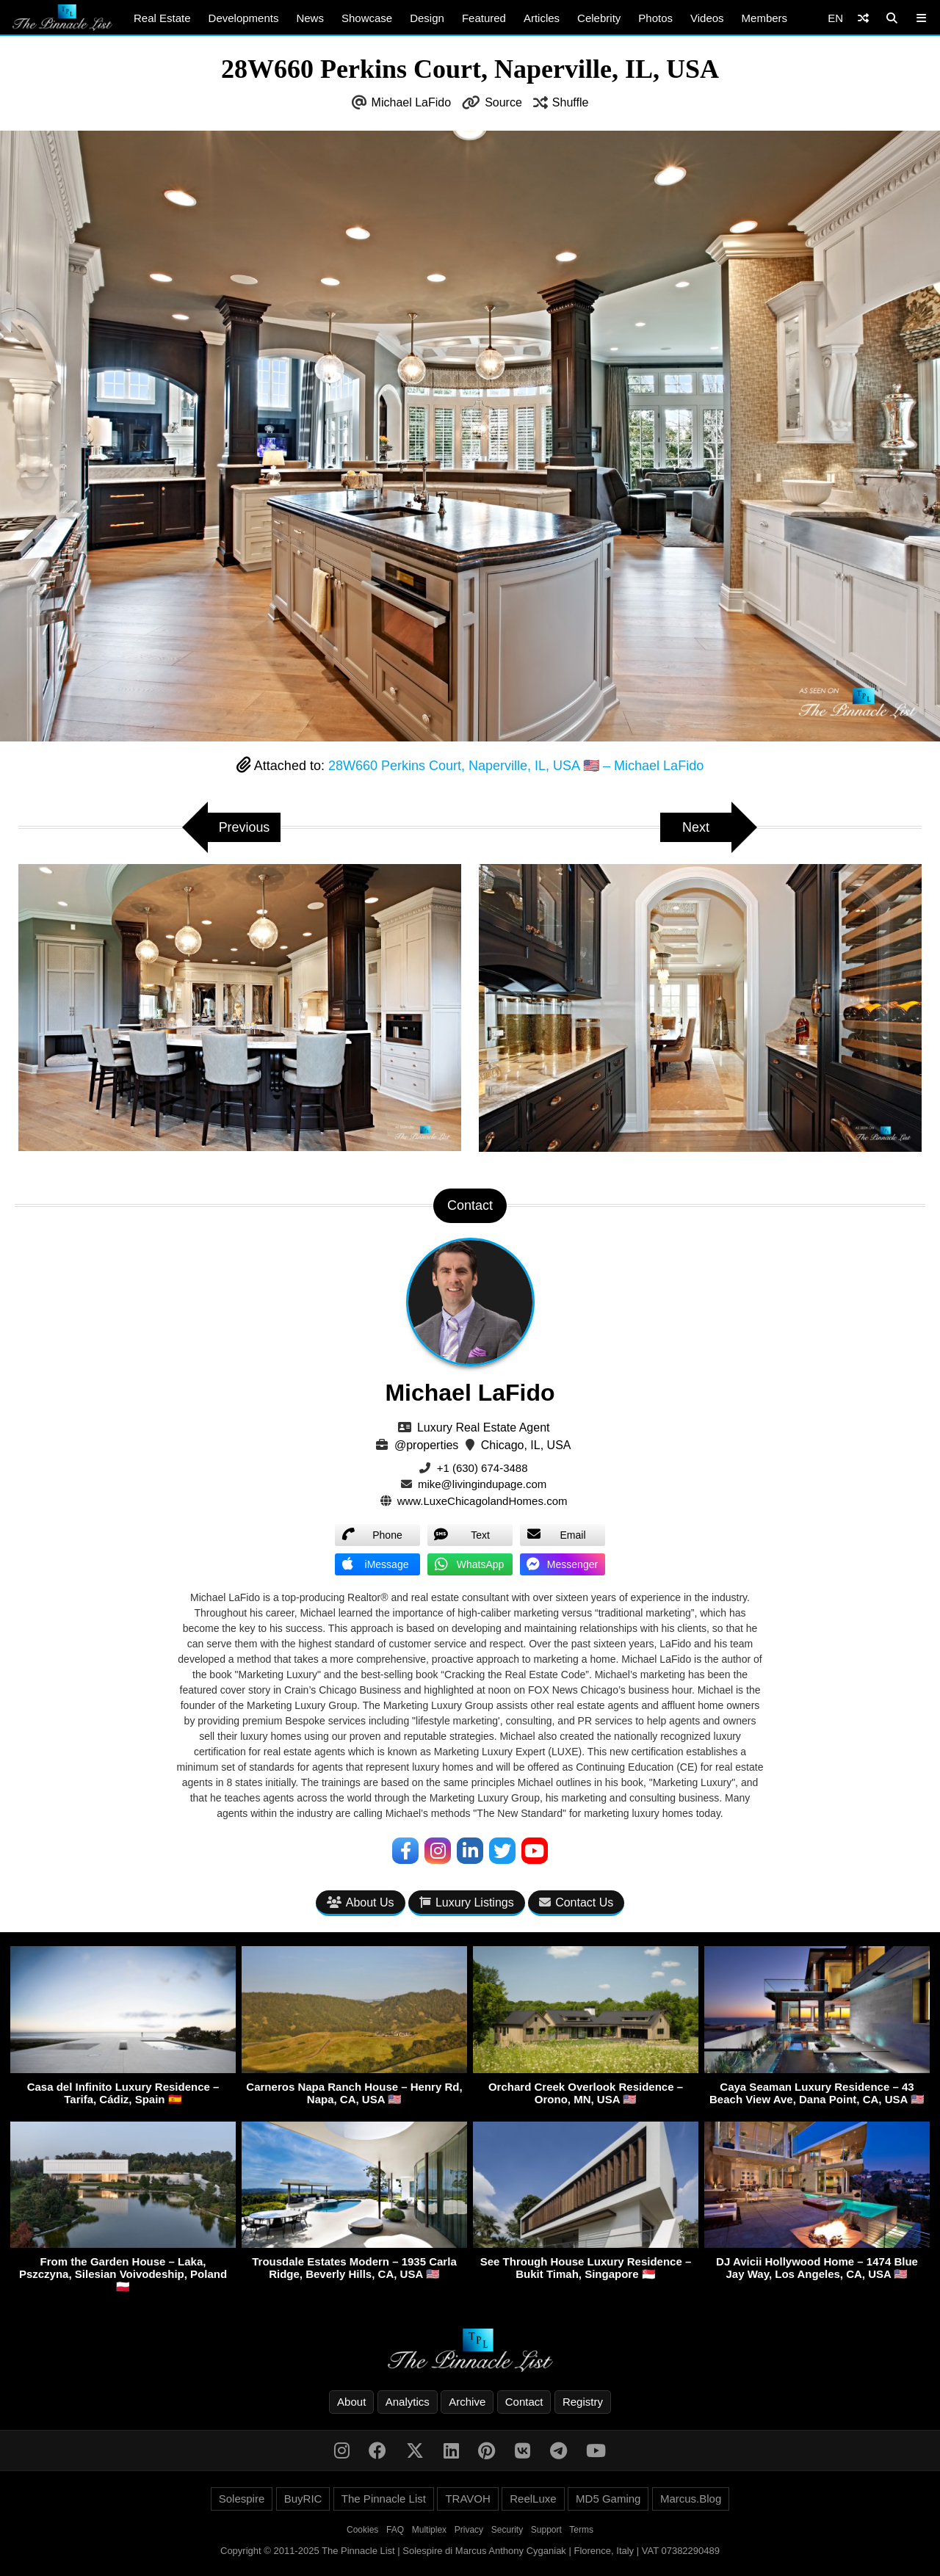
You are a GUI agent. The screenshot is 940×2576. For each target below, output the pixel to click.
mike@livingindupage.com (482, 1484)
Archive (467, 2401)
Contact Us (576, 1902)
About (351, 2401)
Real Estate (162, 18)
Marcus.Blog (690, 2498)
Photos (655, 18)
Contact (524, 2401)
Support (546, 2530)
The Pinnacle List (383, 2498)
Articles (542, 18)
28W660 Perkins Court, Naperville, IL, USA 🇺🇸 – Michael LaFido (516, 765)
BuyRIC (303, 2498)
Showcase (366, 18)
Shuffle (570, 102)
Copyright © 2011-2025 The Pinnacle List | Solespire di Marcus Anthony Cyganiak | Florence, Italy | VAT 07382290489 (470, 2550)
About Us (360, 1902)
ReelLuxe (533, 2498)
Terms (581, 2530)
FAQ (395, 2530)
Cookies (362, 2530)
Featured (484, 18)
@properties (426, 1445)
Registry (583, 2401)
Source (503, 102)
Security (507, 2530)
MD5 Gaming (608, 2498)
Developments (244, 18)
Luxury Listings (466, 1902)
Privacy (469, 2530)
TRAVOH (467, 2498)
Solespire (242, 2498)
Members (765, 18)
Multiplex (429, 2530)
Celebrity (599, 18)
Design (427, 18)
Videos (707, 18)
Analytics (408, 2401)
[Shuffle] (863, 18)
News (310, 18)
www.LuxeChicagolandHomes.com (482, 1501)
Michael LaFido (412, 102)
